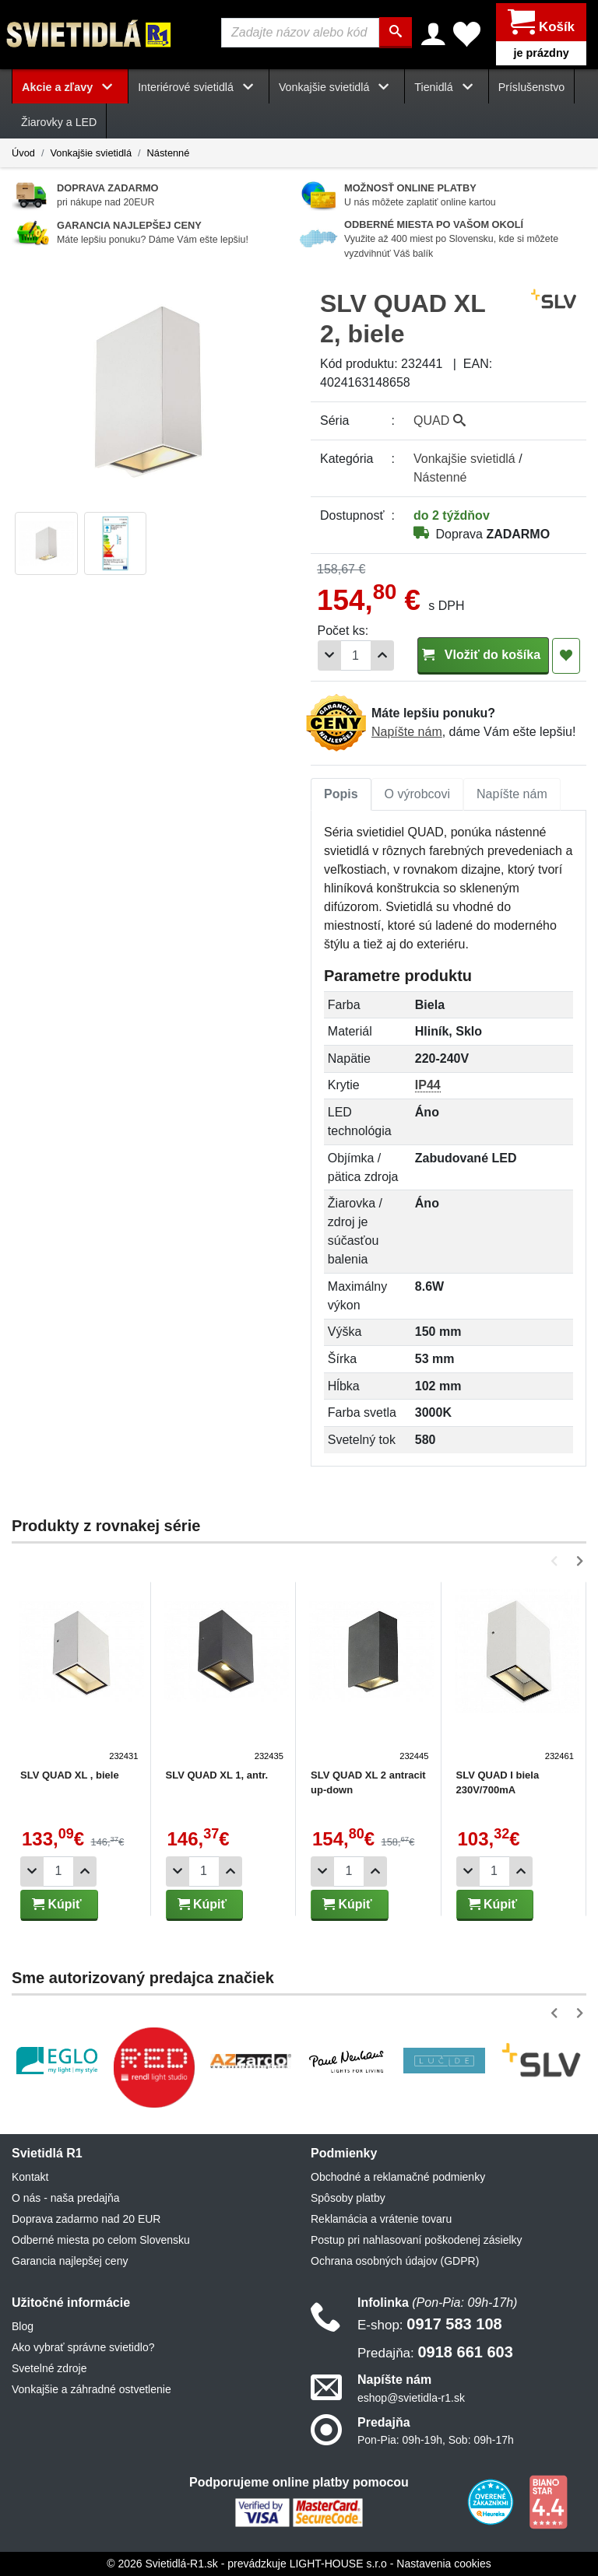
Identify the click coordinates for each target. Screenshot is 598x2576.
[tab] (341, 794)
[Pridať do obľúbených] (566, 656)
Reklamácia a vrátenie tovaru (381, 2219)
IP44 (428, 1085)
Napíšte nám (406, 731)
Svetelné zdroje (49, 2368)
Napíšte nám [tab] (512, 794)
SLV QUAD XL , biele (69, 1774)
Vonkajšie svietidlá (91, 152)
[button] (557, 1560)
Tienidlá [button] (446, 87)
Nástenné (168, 152)
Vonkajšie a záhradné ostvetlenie (91, 2389)
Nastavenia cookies (443, 2563)
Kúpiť (57, 1903)
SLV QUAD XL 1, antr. (217, 1774)
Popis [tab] (341, 794)
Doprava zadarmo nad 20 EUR (86, 2219)
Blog (22, 2326)
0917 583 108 (429, 2323)
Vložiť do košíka (483, 654)
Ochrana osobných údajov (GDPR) (395, 2261)
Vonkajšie (464, 458)
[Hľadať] (395, 32)
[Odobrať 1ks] (329, 655)
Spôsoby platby (348, 2198)
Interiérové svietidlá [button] (198, 87)
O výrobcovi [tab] (417, 794)
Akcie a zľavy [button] (70, 87)
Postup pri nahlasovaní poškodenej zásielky (416, 2240)
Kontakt (30, 2177)
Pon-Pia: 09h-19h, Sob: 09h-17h (435, 2440)
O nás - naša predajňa (66, 2198)
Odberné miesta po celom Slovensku (101, 2240)
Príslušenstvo (531, 87)
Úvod (23, 152)
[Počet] (355, 655)
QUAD (439, 420)
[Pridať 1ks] (382, 655)
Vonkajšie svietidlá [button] (337, 87)
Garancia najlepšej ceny (70, 2261)
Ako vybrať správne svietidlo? (83, 2347)
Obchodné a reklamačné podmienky (398, 2177)
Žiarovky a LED (59, 122)
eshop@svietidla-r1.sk (411, 2397)
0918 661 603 (435, 2351)
